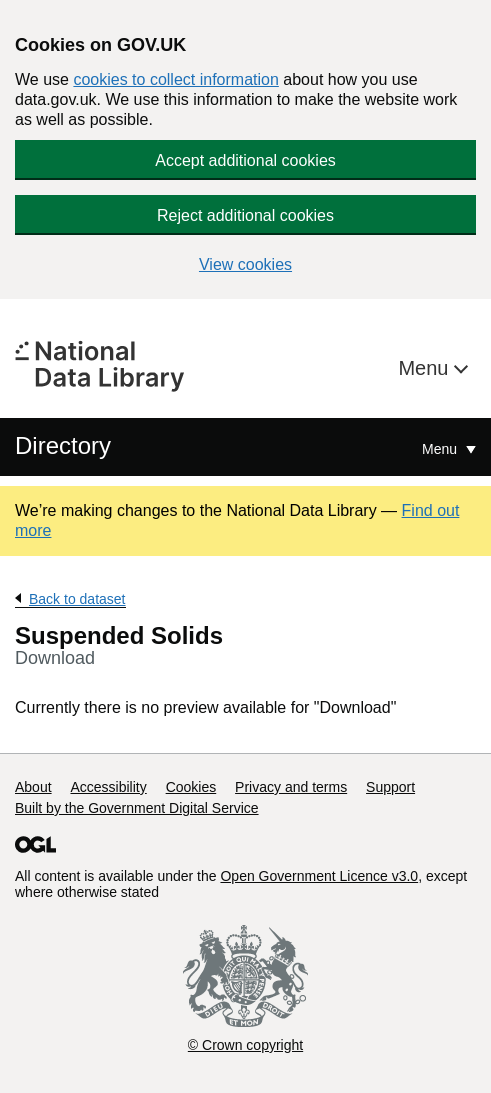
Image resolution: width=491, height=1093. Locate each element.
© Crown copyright (245, 1045)
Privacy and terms (291, 787)
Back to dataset (77, 599)
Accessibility (108, 787)
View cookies (245, 264)
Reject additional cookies (245, 215)
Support (390, 787)
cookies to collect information (175, 79)
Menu (426, 368)
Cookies (191, 787)
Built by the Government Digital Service (137, 808)
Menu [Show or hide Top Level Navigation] (441, 449)
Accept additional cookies (245, 160)
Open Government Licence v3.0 (319, 876)
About (33, 787)
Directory (63, 445)
